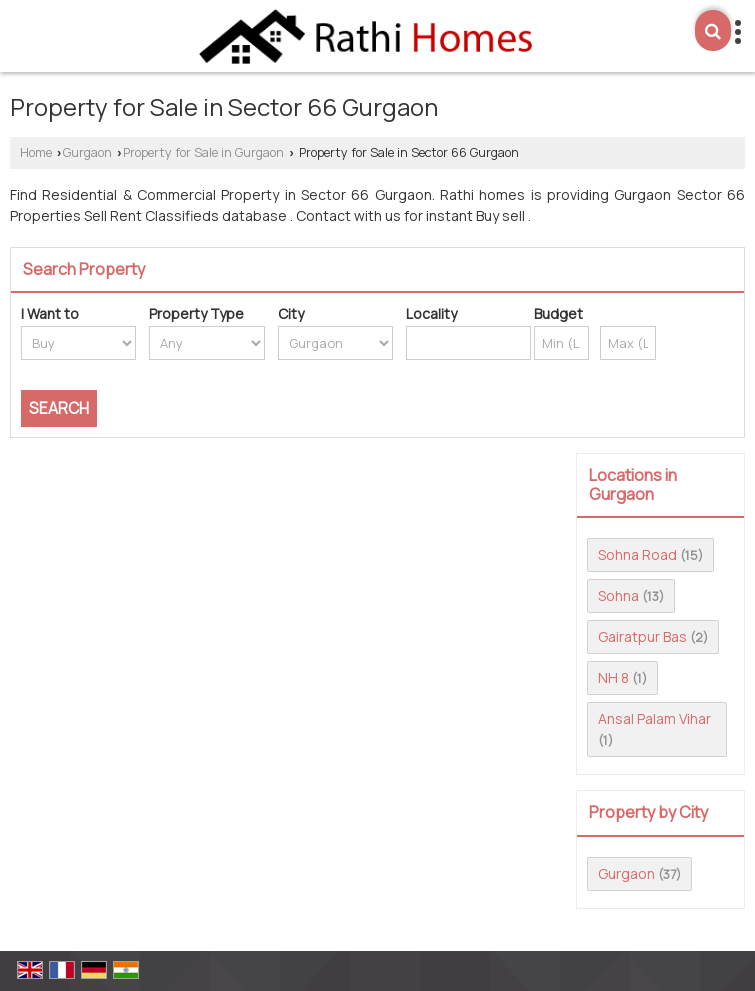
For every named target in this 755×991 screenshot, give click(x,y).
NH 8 (613, 677)
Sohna (618, 595)
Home (36, 152)
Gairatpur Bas (642, 636)
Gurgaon (87, 152)
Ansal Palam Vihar (654, 718)
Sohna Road (637, 554)
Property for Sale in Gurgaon (203, 152)
